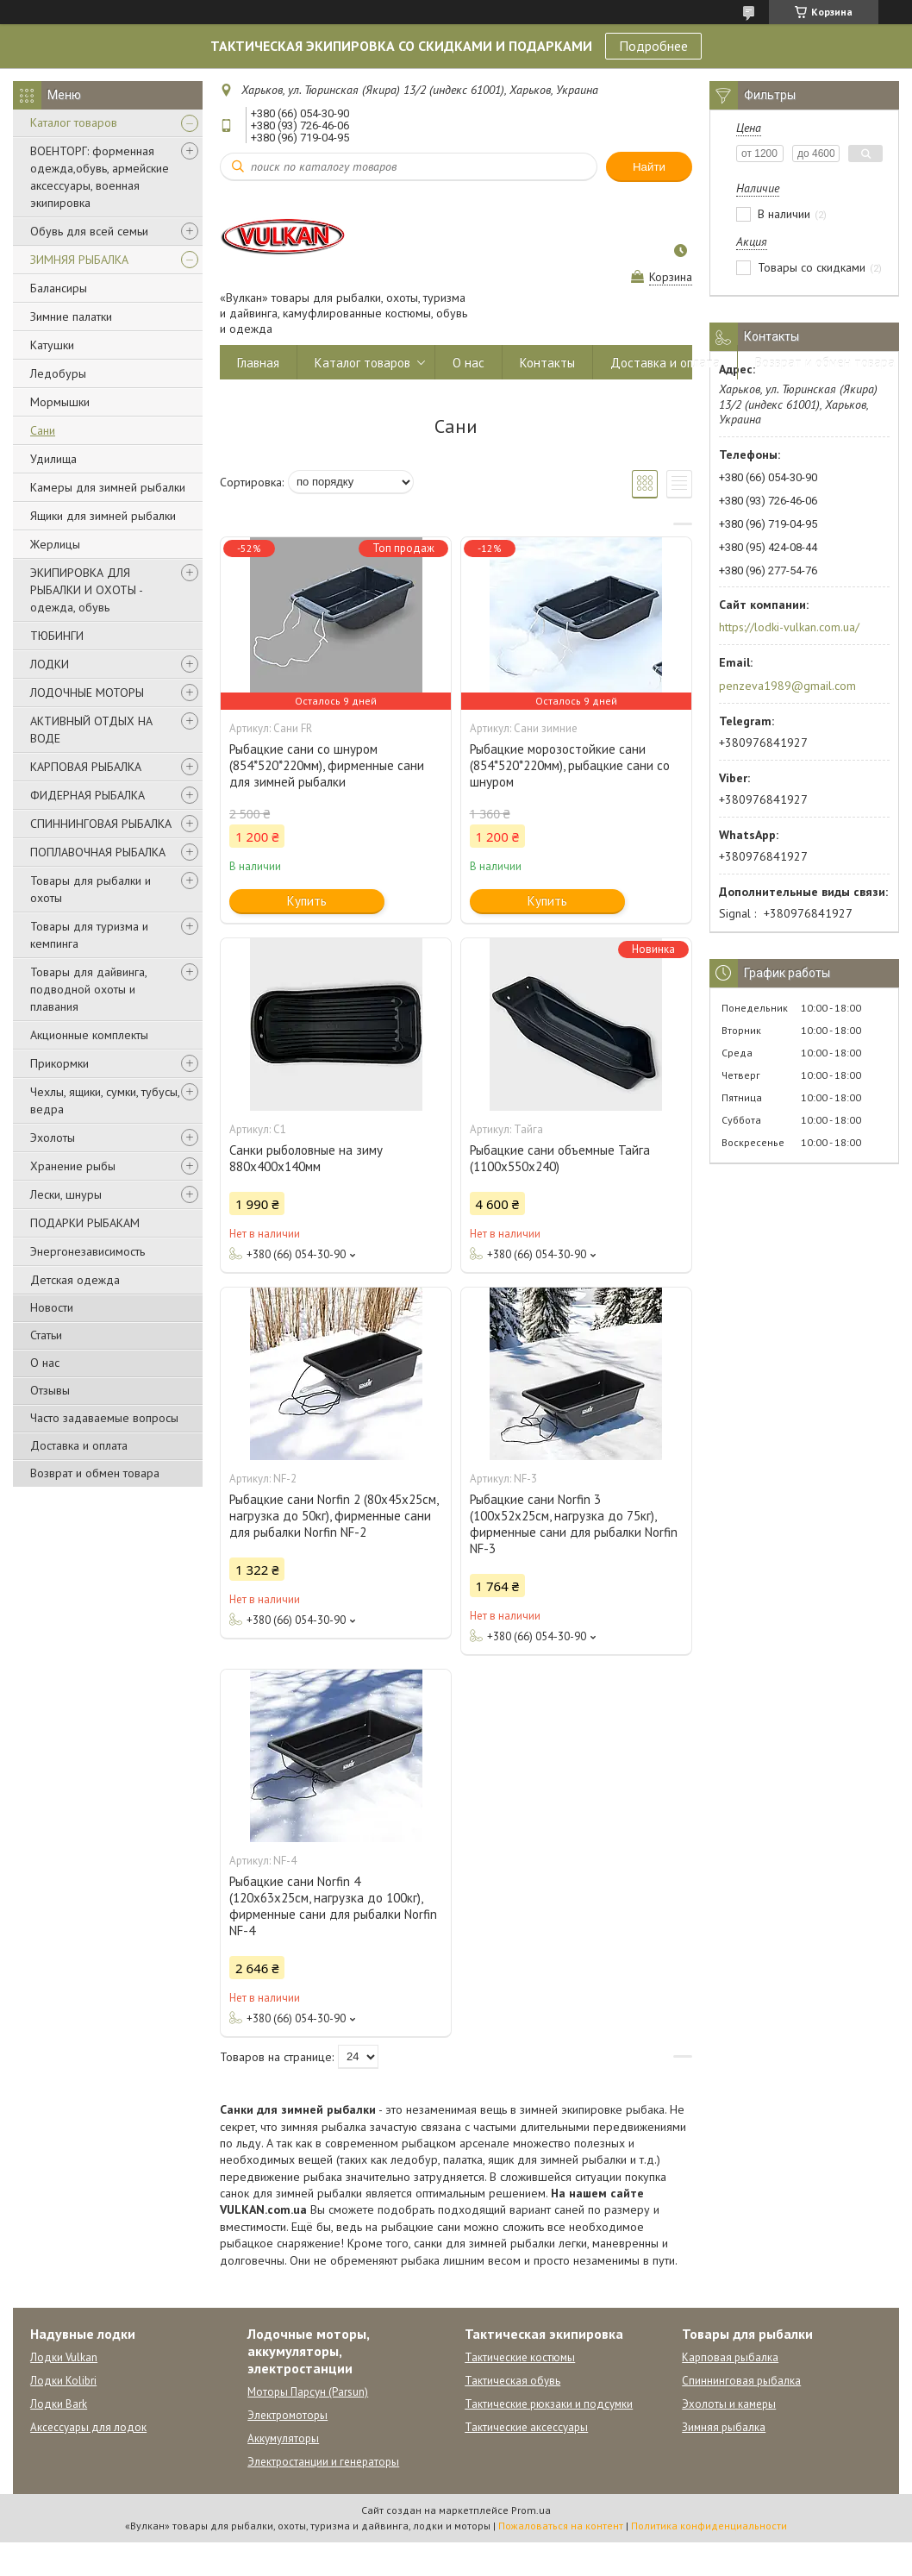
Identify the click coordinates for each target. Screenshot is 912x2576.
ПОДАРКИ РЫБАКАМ (85, 1223)
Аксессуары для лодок (88, 2427)
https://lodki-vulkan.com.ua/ (789, 627)
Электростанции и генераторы (323, 2461)
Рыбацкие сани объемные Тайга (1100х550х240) (560, 1158)
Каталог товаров (73, 122)
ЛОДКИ (49, 664)
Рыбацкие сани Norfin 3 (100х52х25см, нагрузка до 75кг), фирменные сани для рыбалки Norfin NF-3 (574, 1524)
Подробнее (653, 45)
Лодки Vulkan (63, 2357)
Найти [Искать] (649, 166)
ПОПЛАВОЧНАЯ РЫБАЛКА (98, 852)
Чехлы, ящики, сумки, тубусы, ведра (104, 1100)
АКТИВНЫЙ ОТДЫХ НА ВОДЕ (91, 729)
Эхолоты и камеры (729, 2404)
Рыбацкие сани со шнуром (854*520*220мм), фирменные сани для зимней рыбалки (326, 765)
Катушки (52, 345)
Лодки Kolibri (63, 2380)
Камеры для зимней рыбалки (107, 487)
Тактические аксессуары (526, 2427)
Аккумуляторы (283, 2438)
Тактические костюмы (520, 2357)
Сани (42, 430)
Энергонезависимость (87, 1251)
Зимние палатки (71, 316)
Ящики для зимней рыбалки (103, 515)
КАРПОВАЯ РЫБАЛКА (85, 766)
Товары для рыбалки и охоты (90, 889)
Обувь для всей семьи (89, 231)
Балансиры (58, 288)
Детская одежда (75, 1280)
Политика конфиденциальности (709, 2525)
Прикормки (59, 1063)
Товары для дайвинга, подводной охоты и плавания (88, 989)
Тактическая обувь (512, 2380)
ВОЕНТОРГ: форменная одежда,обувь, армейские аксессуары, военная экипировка (99, 176)
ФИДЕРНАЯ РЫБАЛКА (87, 795)
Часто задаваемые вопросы (104, 1418)
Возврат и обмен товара (94, 1473)
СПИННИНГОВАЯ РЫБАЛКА (101, 823)
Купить (307, 901)
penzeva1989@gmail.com (787, 685)
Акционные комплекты (89, 1035)
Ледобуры (58, 373)
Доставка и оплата (79, 1445)
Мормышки (60, 402)
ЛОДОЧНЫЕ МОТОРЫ (87, 692)
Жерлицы (55, 544)
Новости (51, 1307)
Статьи (46, 1335)
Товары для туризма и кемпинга (89, 934)
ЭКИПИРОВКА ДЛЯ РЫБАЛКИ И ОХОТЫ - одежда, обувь (86, 590)
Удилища (53, 459)
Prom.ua (531, 2510)
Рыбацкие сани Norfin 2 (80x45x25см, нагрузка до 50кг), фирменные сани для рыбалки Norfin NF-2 (333, 1515)
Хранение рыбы (73, 1166)
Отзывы (50, 1390)
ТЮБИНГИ (57, 635)
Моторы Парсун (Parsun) (307, 2392)
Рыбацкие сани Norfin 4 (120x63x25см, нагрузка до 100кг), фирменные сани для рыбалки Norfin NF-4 (333, 1906)
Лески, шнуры (66, 1194)
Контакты (547, 362)
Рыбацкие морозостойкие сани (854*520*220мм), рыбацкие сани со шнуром (570, 765)
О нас (44, 1362)
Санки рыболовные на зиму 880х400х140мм (306, 1158)
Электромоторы (287, 2415)
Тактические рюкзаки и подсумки (549, 2404)
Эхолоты (52, 1137)
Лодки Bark (58, 2404)
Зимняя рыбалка (723, 2427)
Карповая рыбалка (730, 2357)
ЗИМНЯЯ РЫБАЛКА (79, 259)
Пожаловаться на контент (560, 2525)
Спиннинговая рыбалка (741, 2380)
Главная (258, 362)
